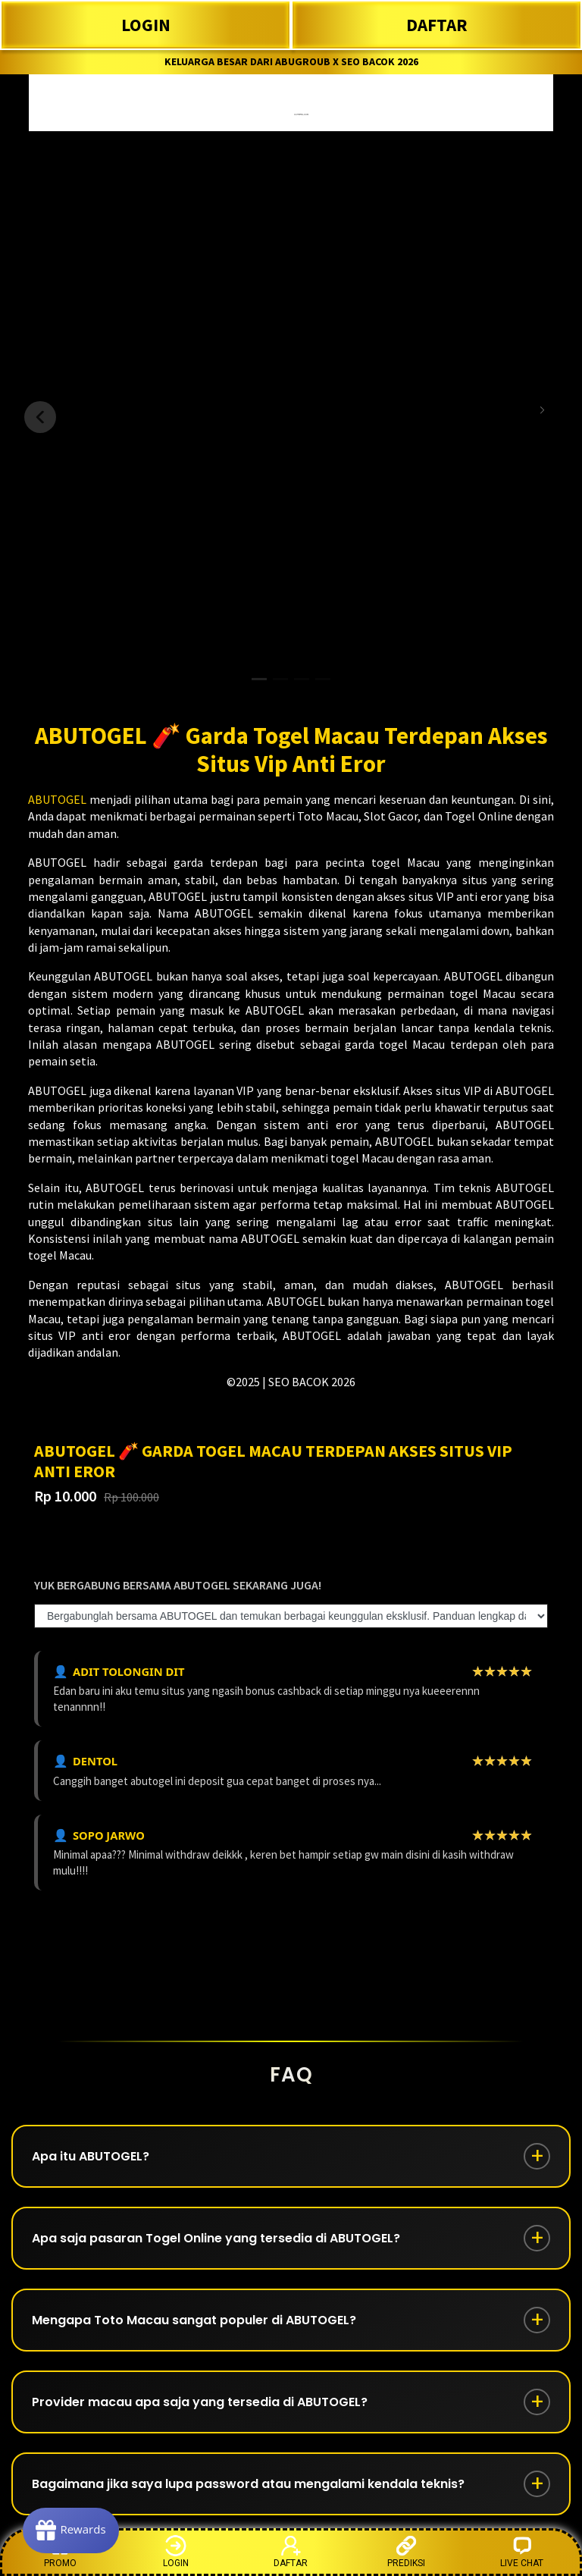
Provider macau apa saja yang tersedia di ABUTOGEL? (200, 2402)
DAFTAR (437, 25)
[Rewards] (71, 2530)
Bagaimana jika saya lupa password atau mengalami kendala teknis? (248, 2484)
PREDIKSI (406, 2551)
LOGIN (146, 25)
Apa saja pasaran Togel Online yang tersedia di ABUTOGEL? (216, 2238)
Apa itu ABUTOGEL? (90, 2156)
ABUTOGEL (57, 799)
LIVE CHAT (521, 2551)
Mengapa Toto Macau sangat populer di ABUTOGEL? (194, 2320)
